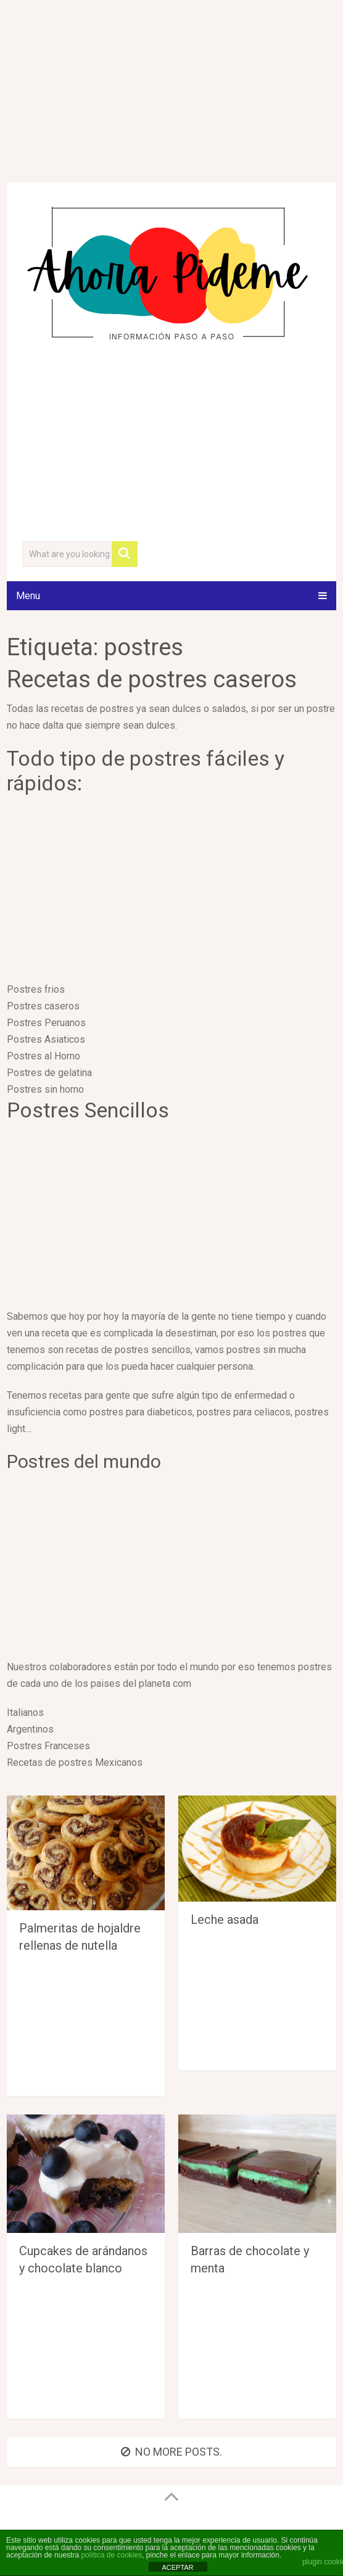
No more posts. (171, 2451)
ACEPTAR (177, 2567)
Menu (28, 596)
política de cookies (111, 2555)
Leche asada (224, 1919)
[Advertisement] (171, 443)
